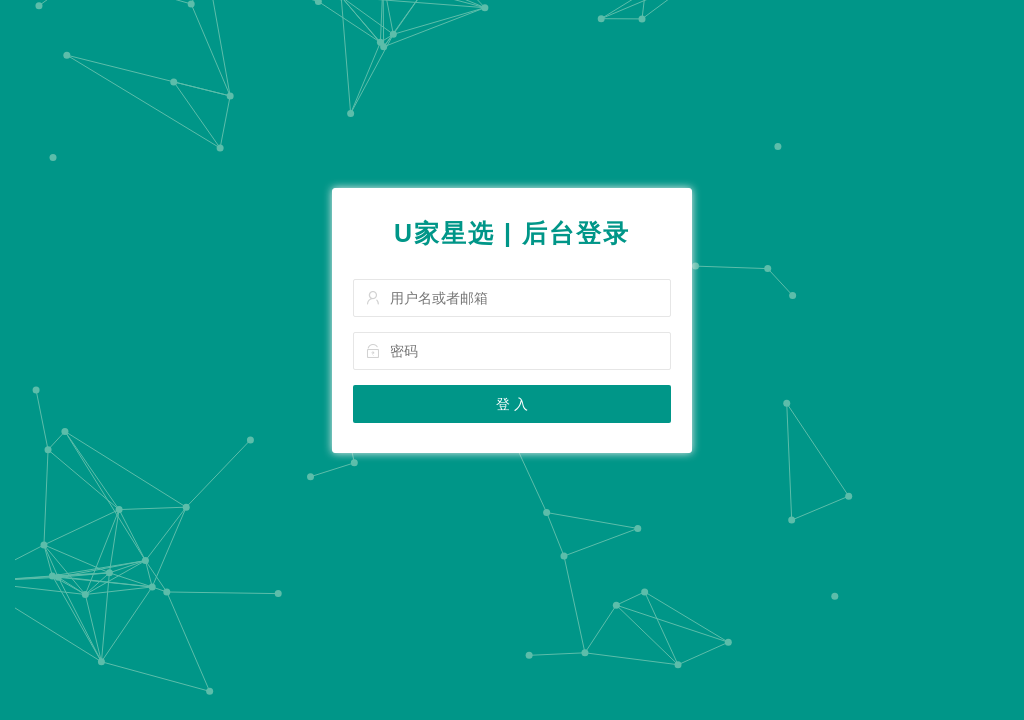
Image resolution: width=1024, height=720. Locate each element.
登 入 (512, 404)
